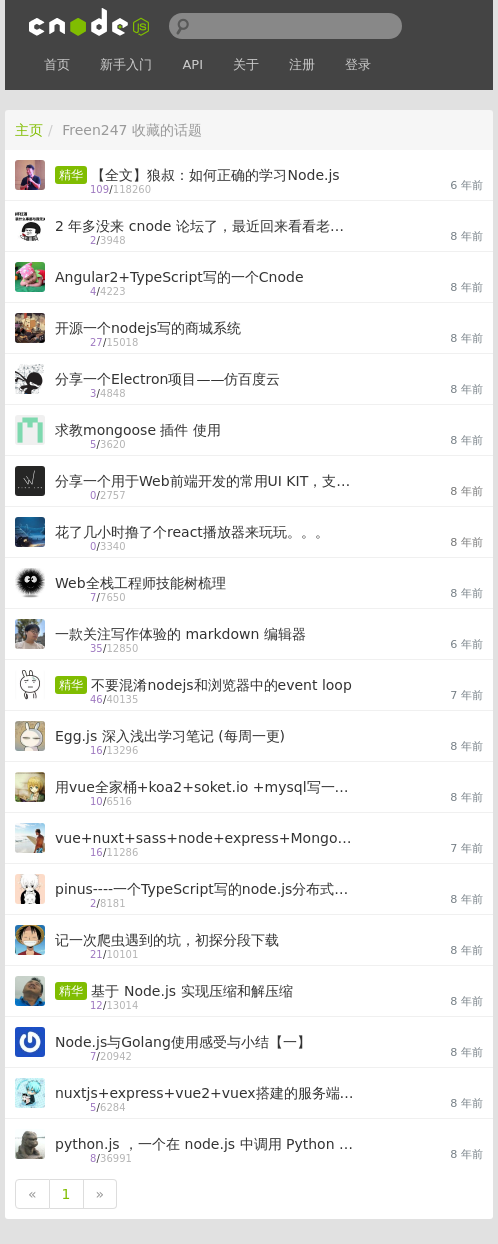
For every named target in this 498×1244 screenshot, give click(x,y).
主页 (29, 130)
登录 (358, 64)
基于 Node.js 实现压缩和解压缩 (191, 991)
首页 (57, 64)
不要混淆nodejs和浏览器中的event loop (221, 685)
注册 (302, 64)
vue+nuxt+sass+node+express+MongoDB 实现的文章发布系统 (205, 838)
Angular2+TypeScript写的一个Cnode (179, 277)
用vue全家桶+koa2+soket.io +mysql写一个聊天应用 (205, 787)
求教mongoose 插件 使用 (138, 430)
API (192, 64)
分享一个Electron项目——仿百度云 (167, 379)
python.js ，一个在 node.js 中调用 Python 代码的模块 (205, 1144)
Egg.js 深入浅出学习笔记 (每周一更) (170, 736)
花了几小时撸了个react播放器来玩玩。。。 (192, 532)
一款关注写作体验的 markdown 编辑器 (180, 634)
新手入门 (126, 64)
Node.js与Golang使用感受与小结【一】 (183, 1042)
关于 (246, 64)
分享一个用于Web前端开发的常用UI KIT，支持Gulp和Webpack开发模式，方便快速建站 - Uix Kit (205, 481)
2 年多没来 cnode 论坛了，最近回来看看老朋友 (205, 226)
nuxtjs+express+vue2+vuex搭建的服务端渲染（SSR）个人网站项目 (205, 1093)
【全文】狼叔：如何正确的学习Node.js (215, 175)
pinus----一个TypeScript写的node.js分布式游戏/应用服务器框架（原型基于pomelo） (205, 889)
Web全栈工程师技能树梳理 (140, 583)
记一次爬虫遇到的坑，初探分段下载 (167, 940)
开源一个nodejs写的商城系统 (148, 328)
